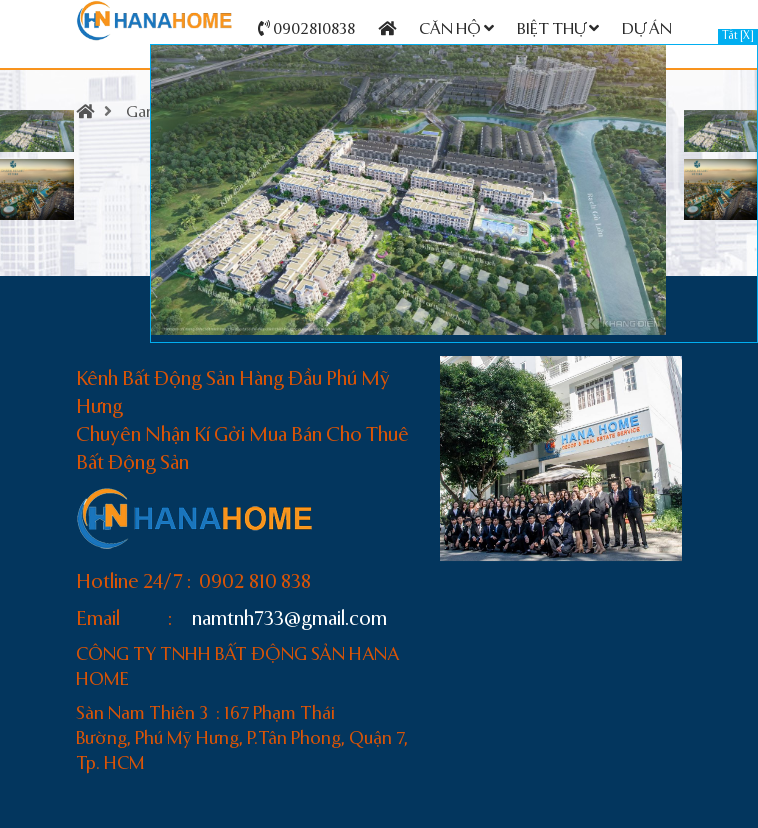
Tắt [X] (738, 36)
